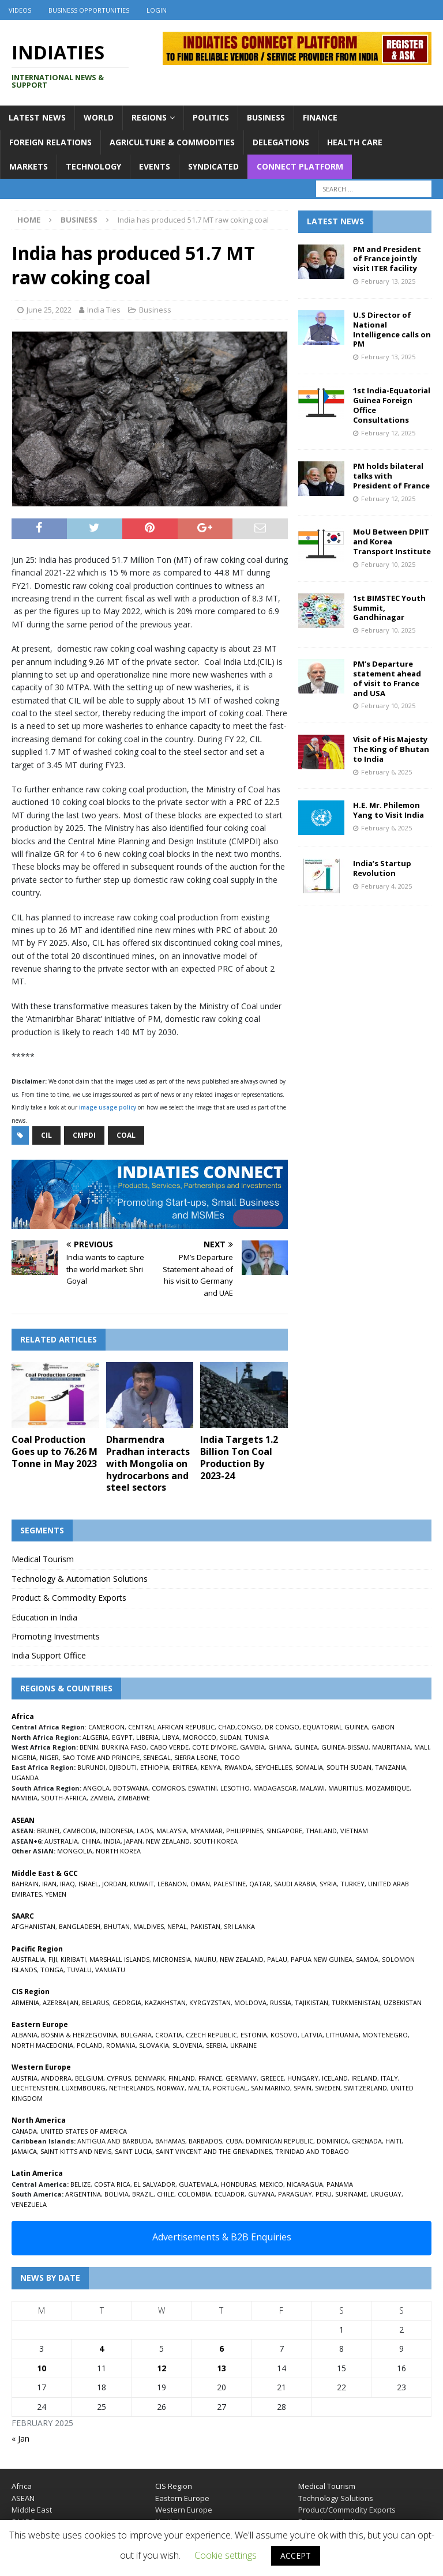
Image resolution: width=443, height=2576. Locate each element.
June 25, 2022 (49, 309)
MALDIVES (148, 1926)
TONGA (51, 1969)
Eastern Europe (182, 2498)
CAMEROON (106, 1727)
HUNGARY (302, 2078)
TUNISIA (257, 1737)
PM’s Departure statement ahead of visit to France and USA (387, 678)
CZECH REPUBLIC (211, 2034)
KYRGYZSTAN (210, 2002)
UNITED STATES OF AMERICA (83, 2131)
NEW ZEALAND (168, 1841)
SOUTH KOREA (215, 1841)
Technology (93, 166)
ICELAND (335, 2078)
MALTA (198, 2088)
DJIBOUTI (123, 1767)
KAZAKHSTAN (165, 2002)
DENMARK (149, 2078)
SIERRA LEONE (195, 1757)
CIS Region (173, 2486)
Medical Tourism (43, 1559)
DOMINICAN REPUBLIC (279, 2141)
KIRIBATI (73, 1959)
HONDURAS (238, 2184)
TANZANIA (390, 1767)
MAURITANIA (391, 1747)
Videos (20, 10)
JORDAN (114, 1883)
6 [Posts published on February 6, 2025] (221, 2348)
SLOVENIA (187, 2045)
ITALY (389, 2078)
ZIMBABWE (133, 1797)
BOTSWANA (130, 1788)
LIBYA (170, 1737)
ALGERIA (95, 1737)
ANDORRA (56, 2078)
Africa (22, 2486)
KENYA (211, 1767)
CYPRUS (119, 2078)
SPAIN (302, 2088)
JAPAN (133, 1841)
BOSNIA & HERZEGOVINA (79, 2034)
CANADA (24, 2131)
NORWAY (171, 2088)
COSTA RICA (112, 2184)
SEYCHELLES (273, 1767)
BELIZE (80, 2184)
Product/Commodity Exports (347, 2509)
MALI (421, 1747)
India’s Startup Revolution (382, 868)
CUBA (234, 2141)
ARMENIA (25, 2002)
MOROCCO (199, 1737)
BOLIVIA (116, 2194)
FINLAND (181, 2078)
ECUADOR (230, 2194)
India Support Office (49, 1655)
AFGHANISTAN (33, 1926)
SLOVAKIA (154, 2045)
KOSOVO (284, 2034)
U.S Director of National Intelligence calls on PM (392, 329)
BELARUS (95, 2002)
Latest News (37, 117)
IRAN (49, 1883)
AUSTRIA (24, 2078)
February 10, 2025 (388, 564)
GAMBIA (252, 1747)
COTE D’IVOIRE (214, 1747)
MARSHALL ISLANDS (119, 1959)
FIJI (52, 1959)
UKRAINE (243, 2045)
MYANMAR (206, 1830)
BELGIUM (89, 2078)
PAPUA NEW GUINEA (321, 1959)
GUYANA (261, 2194)
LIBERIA (147, 1737)
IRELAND (364, 2078)
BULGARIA (136, 2034)
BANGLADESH (79, 1926)
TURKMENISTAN (356, 2002)
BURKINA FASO (124, 1747)
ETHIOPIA (154, 1767)
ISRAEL (88, 1883)
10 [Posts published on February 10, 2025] (41, 2368)
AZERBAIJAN (60, 2002)
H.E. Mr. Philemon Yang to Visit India (388, 810)
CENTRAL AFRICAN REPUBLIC (171, 1727)
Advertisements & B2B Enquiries (221, 2237)
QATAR (260, 1883)
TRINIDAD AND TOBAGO (312, 2151)
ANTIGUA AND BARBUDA (114, 2141)
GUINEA (306, 1747)
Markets (28, 166)
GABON (383, 1727)
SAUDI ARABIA (295, 1883)
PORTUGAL (230, 2088)
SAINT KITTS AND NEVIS (75, 2151)
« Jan (20, 2438)
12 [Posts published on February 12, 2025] (161, 2368)
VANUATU (110, 1969)
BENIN (89, 1747)
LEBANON (172, 1883)
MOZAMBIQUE (388, 1788)
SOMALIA (309, 1767)
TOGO (230, 1757)
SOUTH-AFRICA (64, 1797)
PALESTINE (229, 1883)
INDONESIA (116, 1830)
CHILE (165, 2194)
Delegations (281, 142)
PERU (324, 2194)
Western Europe (183, 2509)
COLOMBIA (194, 2194)
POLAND (90, 2045)
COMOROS (168, 1788)
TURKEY (352, 1883)
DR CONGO (282, 1727)
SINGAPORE (284, 1830)
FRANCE (210, 2078)
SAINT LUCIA (133, 2151)
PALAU (277, 1959)
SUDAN (230, 1737)
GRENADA (367, 2141)
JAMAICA (24, 2151)
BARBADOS (205, 2141)
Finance (320, 117)
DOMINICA (332, 2141)
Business (266, 117)
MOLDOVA (250, 2002)
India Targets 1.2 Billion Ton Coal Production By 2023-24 (239, 1457)
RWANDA (237, 1767)
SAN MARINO (270, 2088)
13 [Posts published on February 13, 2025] (221, 2368)
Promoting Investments (56, 1636)
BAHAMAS (170, 2141)
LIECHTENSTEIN (35, 2088)
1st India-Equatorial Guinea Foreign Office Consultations (391, 405)
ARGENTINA (83, 2194)
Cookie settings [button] (225, 2555)
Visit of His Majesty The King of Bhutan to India (391, 749)
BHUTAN (117, 1926)
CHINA (90, 1841)
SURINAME (351, 2194)
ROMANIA (121, 2045)
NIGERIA (24, 1757)
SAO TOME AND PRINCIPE (101, 1757)
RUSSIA (280, 2002)
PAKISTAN (205, 1926)
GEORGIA (126, 2002)
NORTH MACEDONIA (42, 2045)
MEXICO (271, 2184)
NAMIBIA (24, 1797)
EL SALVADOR (154, 2184)
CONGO (249, 1727)
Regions (149, 117)
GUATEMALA (198, 2184)
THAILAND (321, 1830)
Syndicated (213, 166)
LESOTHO (235, 1788)
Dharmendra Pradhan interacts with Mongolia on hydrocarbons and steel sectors (148, 1463)
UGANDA (25, 1777)
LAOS (145, 1830)
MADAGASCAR (274, 1788)
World (99, 117)
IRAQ (67, 1883)
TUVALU (79, 1969)
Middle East (32, 2509)
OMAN (200, 1883)
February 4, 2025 (386, 886)
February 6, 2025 (386, 772)
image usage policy (107, 1107)
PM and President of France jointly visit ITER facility (387, 259)
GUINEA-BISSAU (345, 1747)
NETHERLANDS (131, 2088)
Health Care (354, 142)
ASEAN (23, 1820)
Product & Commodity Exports (69, 1597)
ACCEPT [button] (295, 2555)
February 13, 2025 (388, 281)
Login (157, 10)
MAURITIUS (345, 1788)
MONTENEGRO (385, 2034)
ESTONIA (254, 2034)
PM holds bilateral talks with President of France (391, 476)
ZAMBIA (102, 1797)
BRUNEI (48, 1830)
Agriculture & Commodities (172, 142)
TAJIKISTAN (311, 2002)
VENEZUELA (29, 2204)
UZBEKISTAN (403, 2002)
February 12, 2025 (388, 432)
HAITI (393, 2141)
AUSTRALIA (61, 1841)
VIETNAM (354, 1830)
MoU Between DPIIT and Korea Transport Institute (392, 541)
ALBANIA (24, 2034)
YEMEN (55, 1894)
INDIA (112, 1841)
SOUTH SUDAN (348, 1767)
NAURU (205, 1959)
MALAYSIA (171, 1830)
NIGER (49, 1757)
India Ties (104, 309)
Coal (126, 1135)
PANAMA (339, 2184)
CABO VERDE (169, 1747)
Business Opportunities (88, 10)
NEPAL (177, 1926)
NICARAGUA (305, 2184)
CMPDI (84, 1135)
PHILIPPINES (244, 1830)
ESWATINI (202, 1788)
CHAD (226, 1727)
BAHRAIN (25, 1883)
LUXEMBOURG (84, 2088)
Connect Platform (300, 166)
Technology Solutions (335, 2498)
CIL (46, 1135)
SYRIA (328, 1883)
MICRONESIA (172, 1959)
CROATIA (168, 2034)
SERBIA (216, 2045)
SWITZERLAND (365, 2088)
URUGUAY (385, 2194)
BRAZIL (142, 2194)
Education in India (44, 1617)
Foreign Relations (50, 142)
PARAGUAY (295, 2194)
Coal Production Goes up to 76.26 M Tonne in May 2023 (54, 1451)
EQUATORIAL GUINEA (335, 1727)
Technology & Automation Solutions (80, 1578)
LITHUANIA (342, 2034)
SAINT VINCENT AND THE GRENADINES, (214, 2151)
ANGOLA (96, 1788)
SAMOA (367, 1959)
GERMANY (241, 2078)
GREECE (272, 2078)
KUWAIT (142, 1883)
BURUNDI (91, 1767)
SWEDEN (327, 2088)
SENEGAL (157, 1757)
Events (154, 166)
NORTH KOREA (118, 1851)
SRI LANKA (239, 1926)
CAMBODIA (79, 1830)
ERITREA (184, 1767)
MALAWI (312, 1788)
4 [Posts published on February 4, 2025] (101, 2348)
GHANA (279, 1747)
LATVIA (311, 2034)
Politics (211, 117)
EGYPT (122, 1737)
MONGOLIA (74, 1851)
